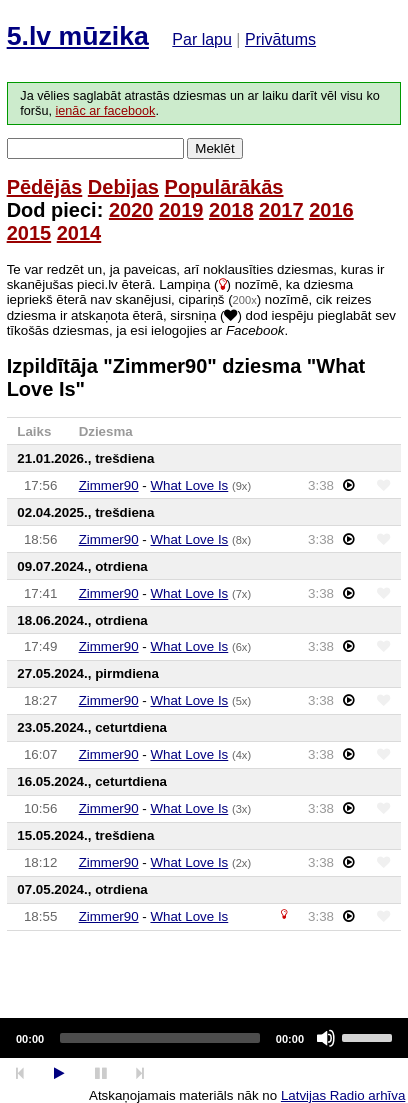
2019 (181, 210)
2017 (281, 210)
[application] (204, 1038)
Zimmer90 (109, 485)
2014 (79, 233)
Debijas (123, 187)
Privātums (280, 39)
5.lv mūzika (78, 36)
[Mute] (326, 1038)
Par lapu (202, 39)
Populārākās (224, 187)
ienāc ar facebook (105, 111)
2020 (131, 210)
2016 (331, 210)
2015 (29, 233)
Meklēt (214, 148)
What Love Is (189, 485)
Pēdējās (45, 187)
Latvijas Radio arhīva (343, 1095)
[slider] (160, 1038)
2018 (231, 210)
